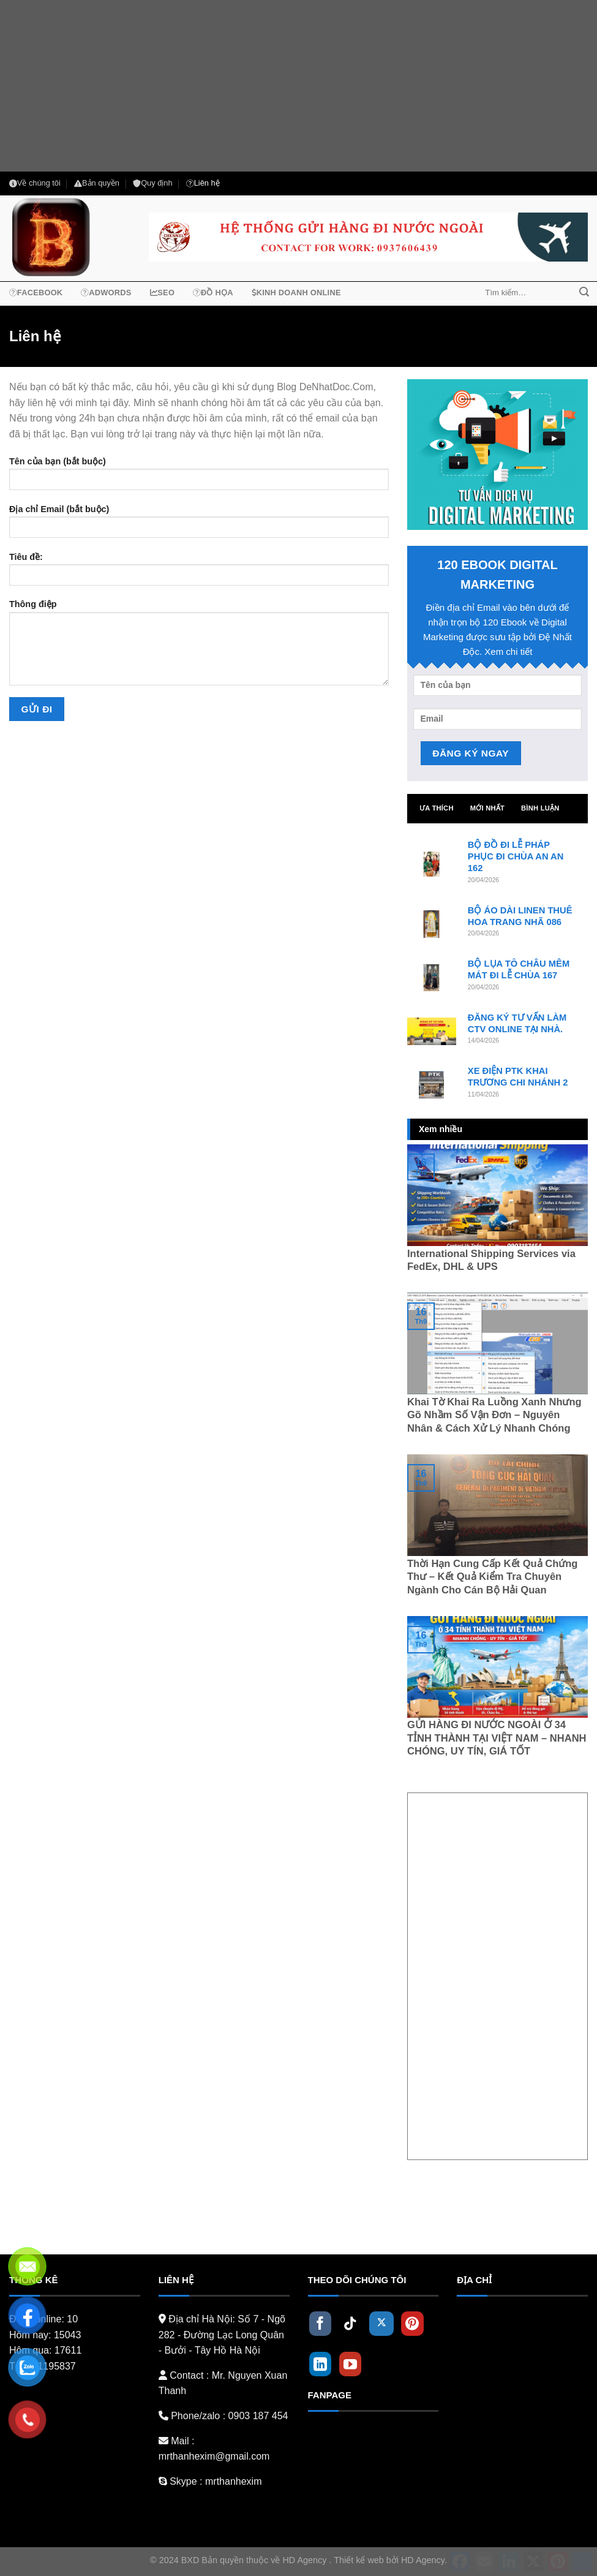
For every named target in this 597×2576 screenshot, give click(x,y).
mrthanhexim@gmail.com (214, 2456)
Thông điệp (199, 646)
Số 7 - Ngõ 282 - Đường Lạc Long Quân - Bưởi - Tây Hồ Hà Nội (222, 2334)
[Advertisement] (298, 86)
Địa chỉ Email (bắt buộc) (199, 525)
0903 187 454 (258, 2416)
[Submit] (584, 292)
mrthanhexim (232, 2481)
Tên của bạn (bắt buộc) (199, 477)
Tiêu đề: (199, 573)
